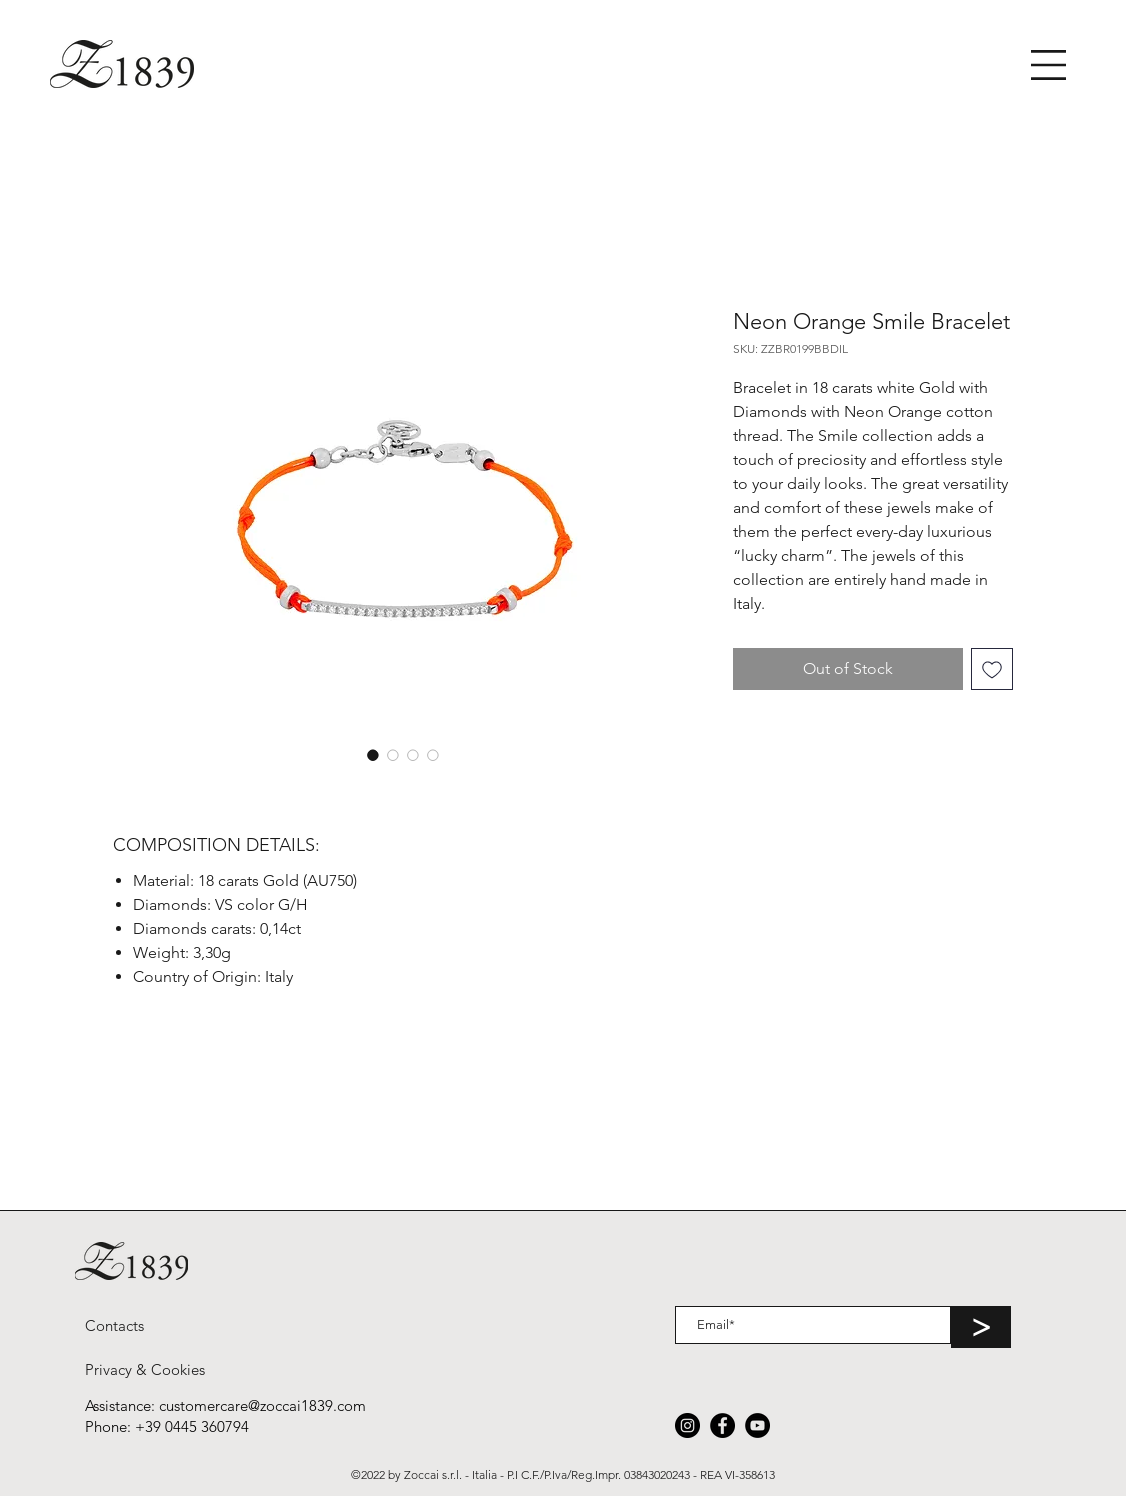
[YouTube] (757, 1425)
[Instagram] (687, 1425)
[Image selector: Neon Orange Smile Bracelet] (373, 755)
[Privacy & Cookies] (145, 1369)
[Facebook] (722, 1425)
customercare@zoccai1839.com (262, 1405)
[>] (981, 1327)
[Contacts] (114, 1325)
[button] (1048, 65)
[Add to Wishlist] (992, 669)
